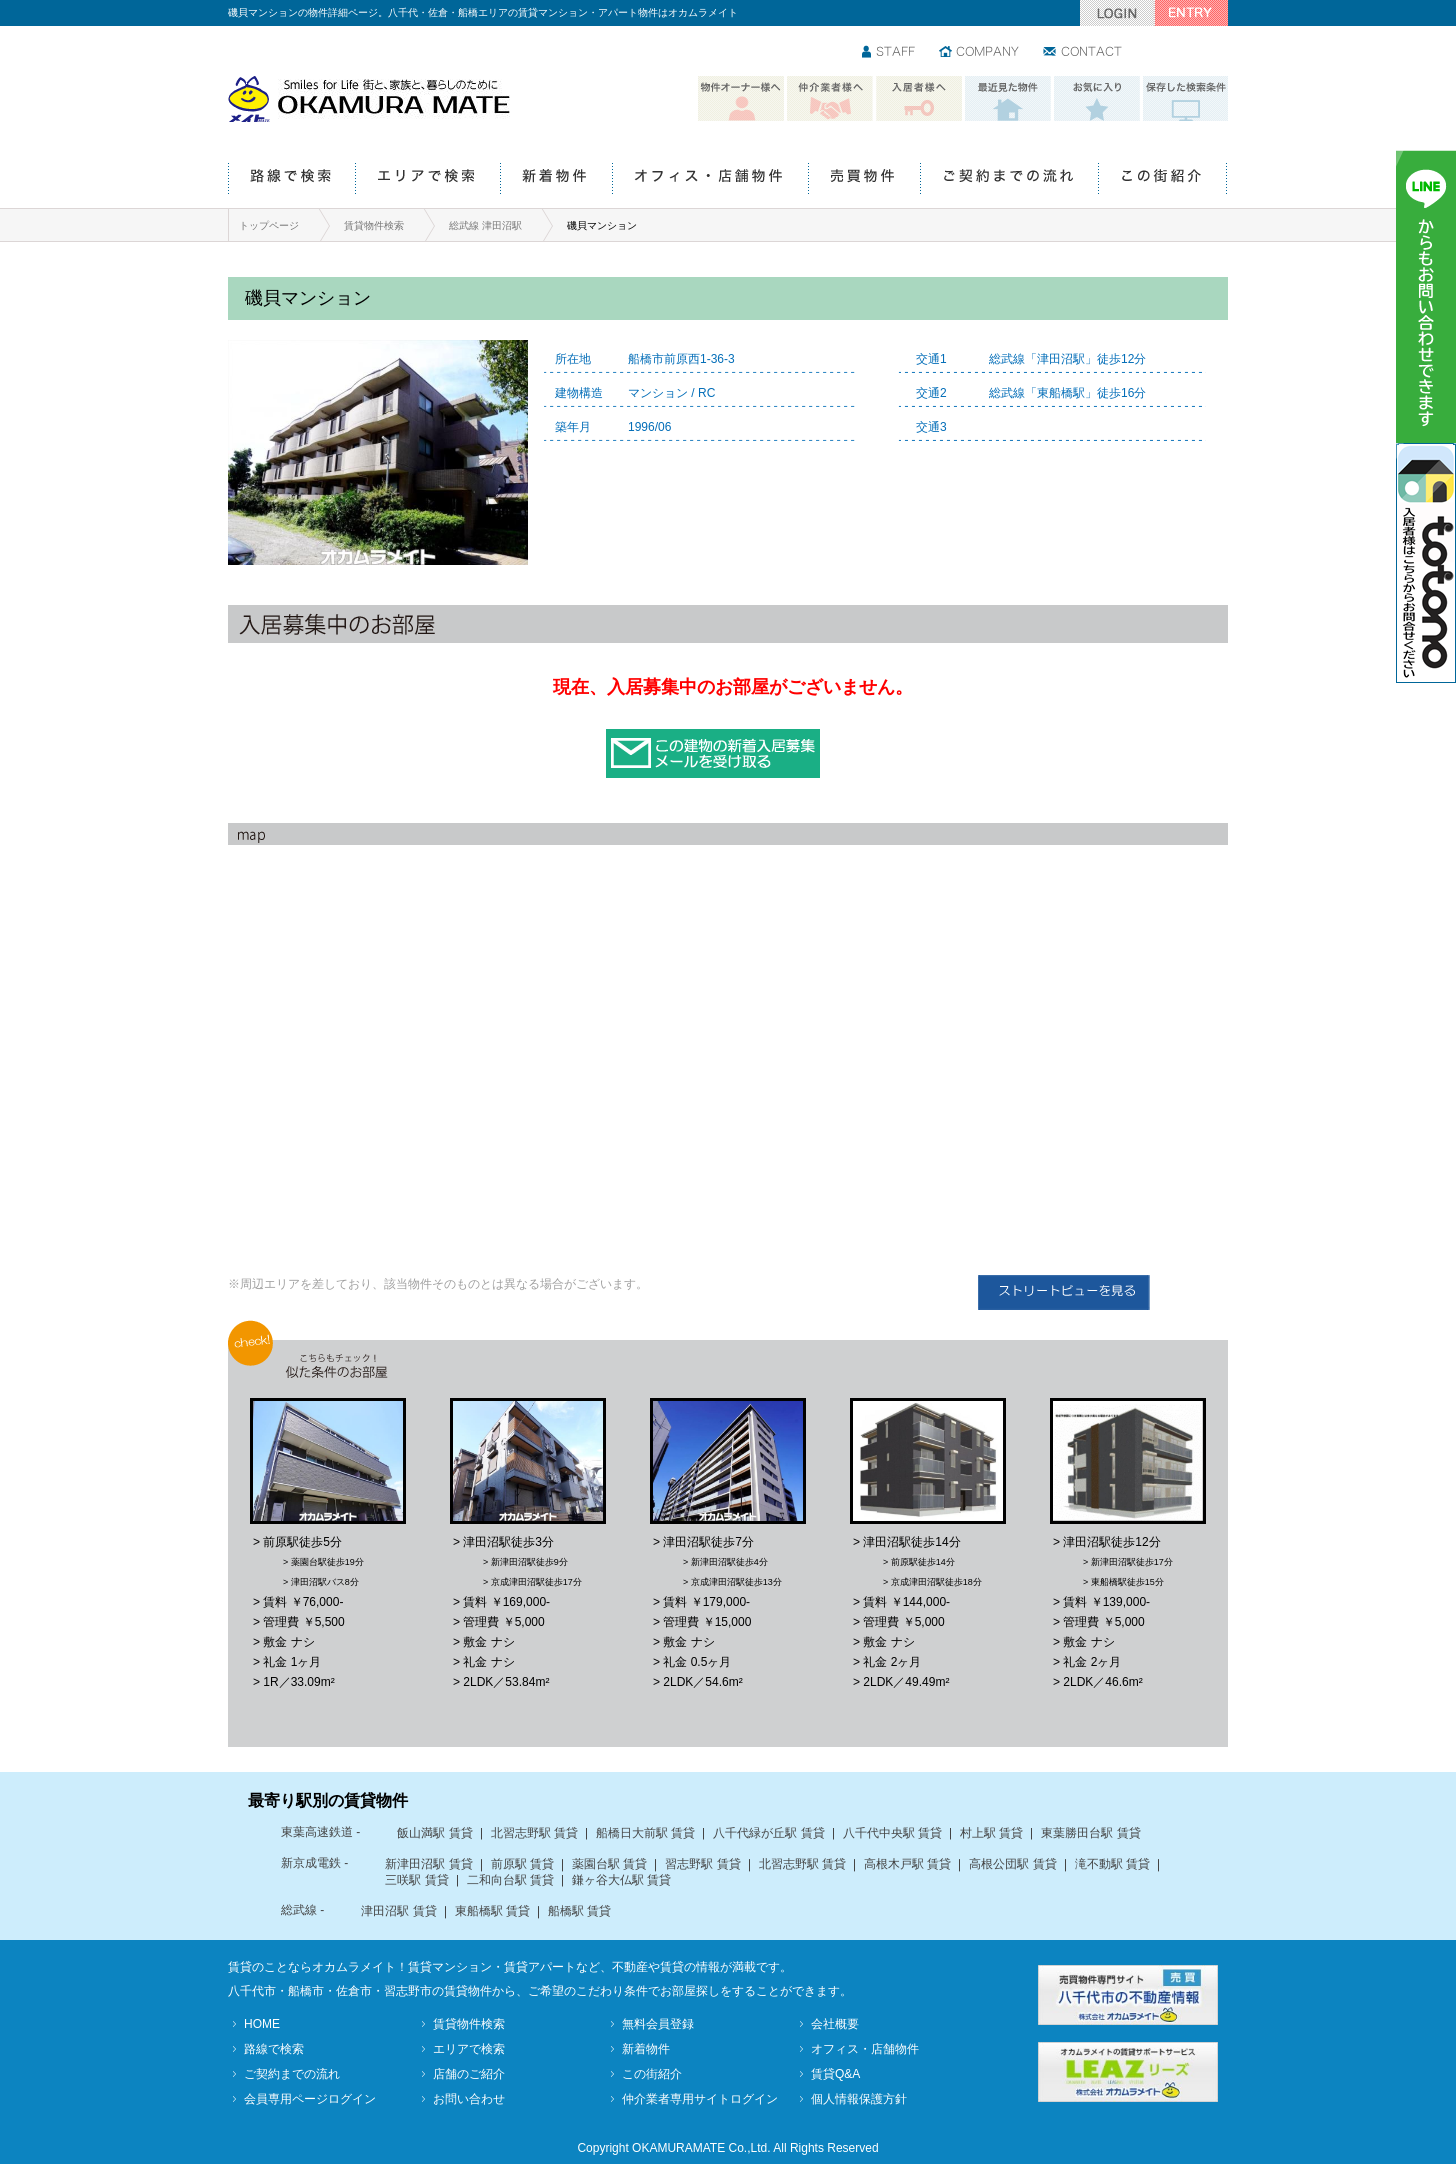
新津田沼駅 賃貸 (428, 1864)
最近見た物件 (1008, 99)
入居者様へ (919, 99)
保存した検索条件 (1186, 99)
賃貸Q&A (835, 2074)
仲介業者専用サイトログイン (700, 2099)
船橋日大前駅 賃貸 (645, 1833)
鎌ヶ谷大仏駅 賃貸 (621, 1880)
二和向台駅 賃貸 (510, 1880)
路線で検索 (291, 179)
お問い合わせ (1083, 53)
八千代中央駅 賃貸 (892, 1833)
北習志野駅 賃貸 (534, 1833)
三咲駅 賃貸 (416, 1880)
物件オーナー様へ (741, 99)
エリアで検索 (427, 179)
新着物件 (556, 179)
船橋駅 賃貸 (579, 1911)
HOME (262, 2024)
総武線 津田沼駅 (485, 225)
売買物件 (864, 179)
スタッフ (889, 53)
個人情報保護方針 (859, 2099)
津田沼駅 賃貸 (398, 1911)
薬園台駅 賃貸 (609, 1864)
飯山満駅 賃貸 (434, 1833)
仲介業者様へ (830, 99)
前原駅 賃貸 (522, 1864)
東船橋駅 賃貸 (492, 1911)
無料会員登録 (658, 2024)
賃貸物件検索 (374, 225)
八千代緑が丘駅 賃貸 (768, 1833)
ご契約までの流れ (1009, 179)
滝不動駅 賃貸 (1112, 1864)
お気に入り (1097, 99)
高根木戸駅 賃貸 (907, 1864)
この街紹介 (1162, 179)
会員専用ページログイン (310, 2099)
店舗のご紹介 (469, 2074)
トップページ (269, 225)
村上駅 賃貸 (991, 1833)
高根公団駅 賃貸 (1012, 1864)
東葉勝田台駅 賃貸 (1090, 1833)
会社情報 (980, 53)
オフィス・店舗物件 (710, 179)
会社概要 (835, 2024)
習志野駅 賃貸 (702, 1864)
